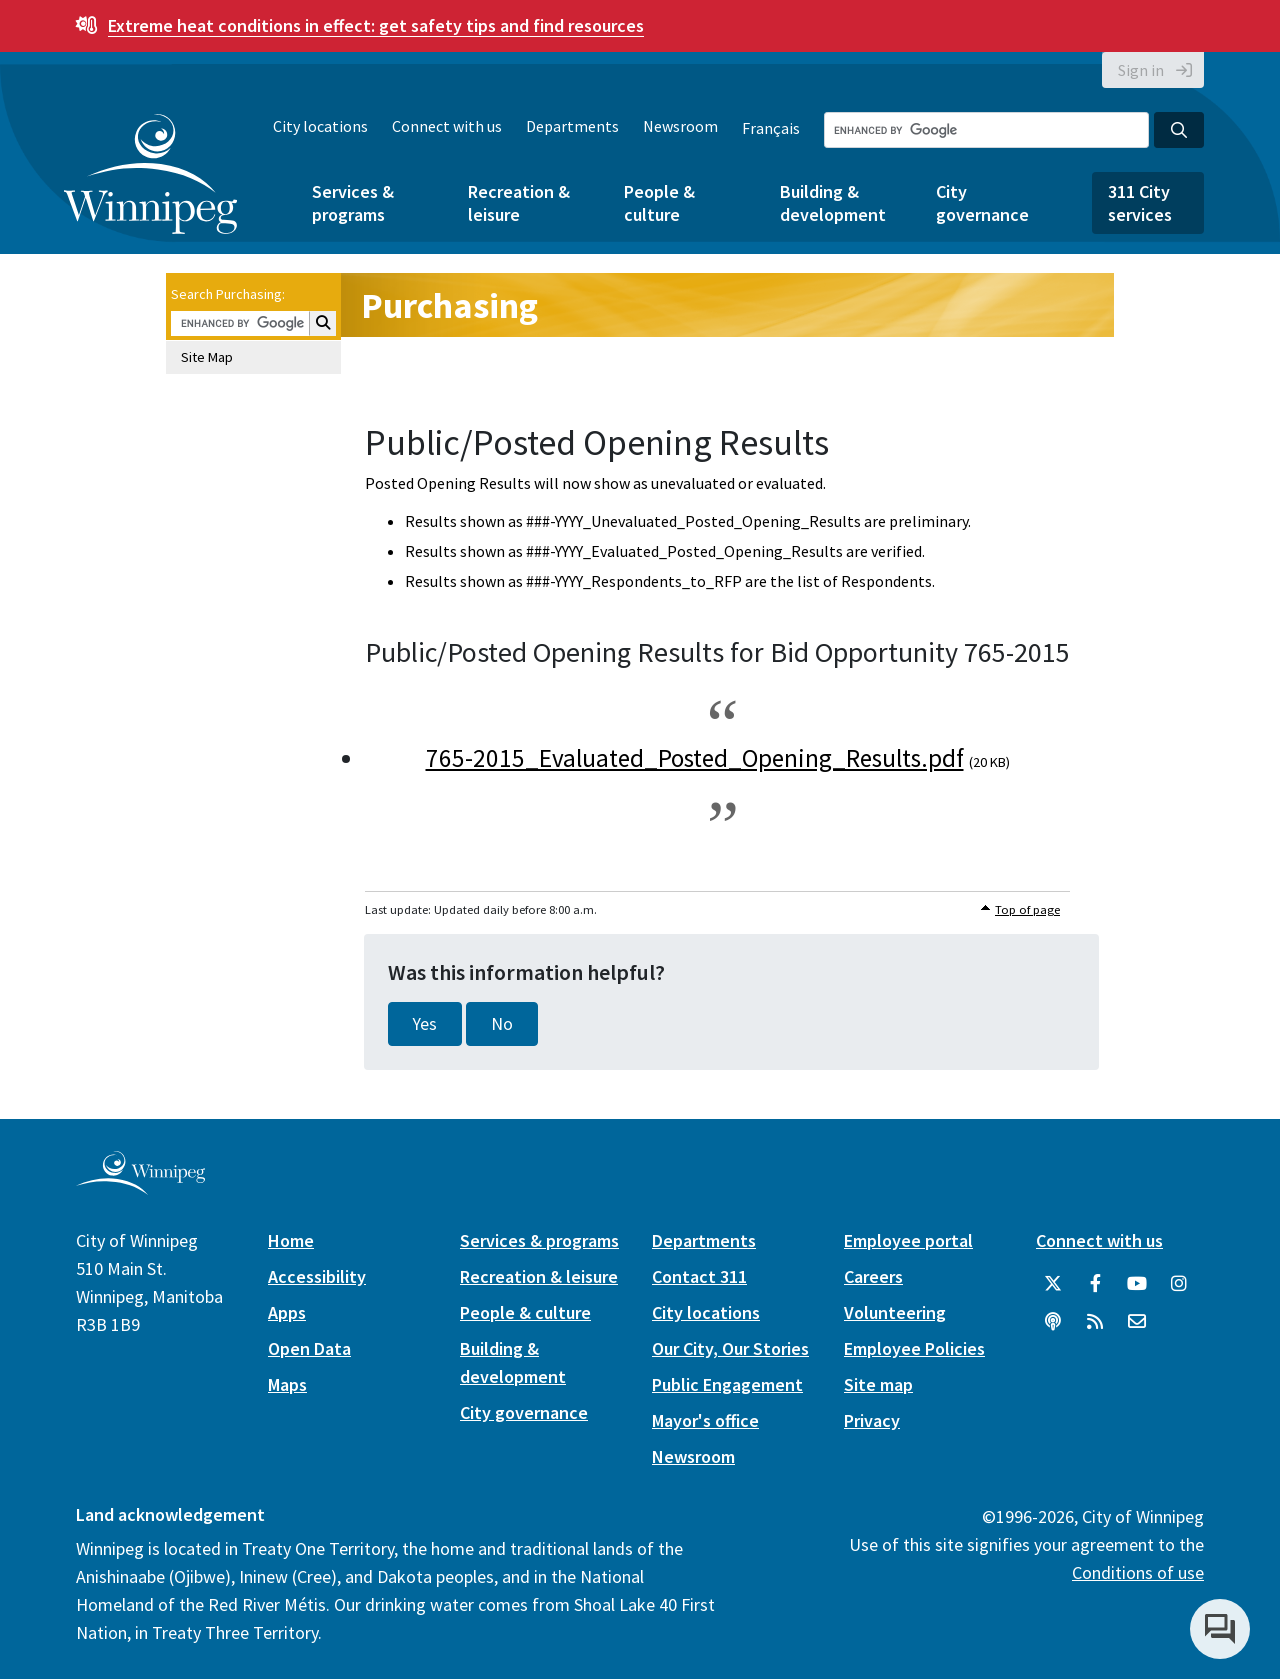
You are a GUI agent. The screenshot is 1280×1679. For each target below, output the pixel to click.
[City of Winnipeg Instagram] (1179, 1284)
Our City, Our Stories (730, 1348)
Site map (878, 1384)
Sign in (1141, 70)
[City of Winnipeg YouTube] (1137, 1284)
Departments (572, 126)
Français (771, 128)
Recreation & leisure (519, 203)
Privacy (872, 1420)
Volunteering (895, 1312)
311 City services (1140, 203)
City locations (320, 126)
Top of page (1027, 909)
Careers (873, 1276)
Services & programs (353, 203)
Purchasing (449, 305)
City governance (982, 203)
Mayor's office (705, 1420)
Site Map (207, 357)
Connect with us (447, 126)
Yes (425, 1024)
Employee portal (908, 1240)
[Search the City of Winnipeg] (986, 130)
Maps (287, 1384)
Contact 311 (699, 1276)
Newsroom (680, 126)
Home (291, 1240)
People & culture (659, 203)
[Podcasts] (1053, 1322)
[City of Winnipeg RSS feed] (1095, 1322)
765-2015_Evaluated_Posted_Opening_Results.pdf (695, 758)
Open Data (309, 1348)
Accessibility (317, 1276)
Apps (287, 1312)
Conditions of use (1138, 1572)
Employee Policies (914, 1348)
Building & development (833, 203)
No (502, 1024)
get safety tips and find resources (376, 25)
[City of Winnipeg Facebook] (1095, 1284)
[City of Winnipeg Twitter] (1053, 1284)
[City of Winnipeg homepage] (140, 1187)
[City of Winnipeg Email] (1137, 1322)
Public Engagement (727, 1384)
